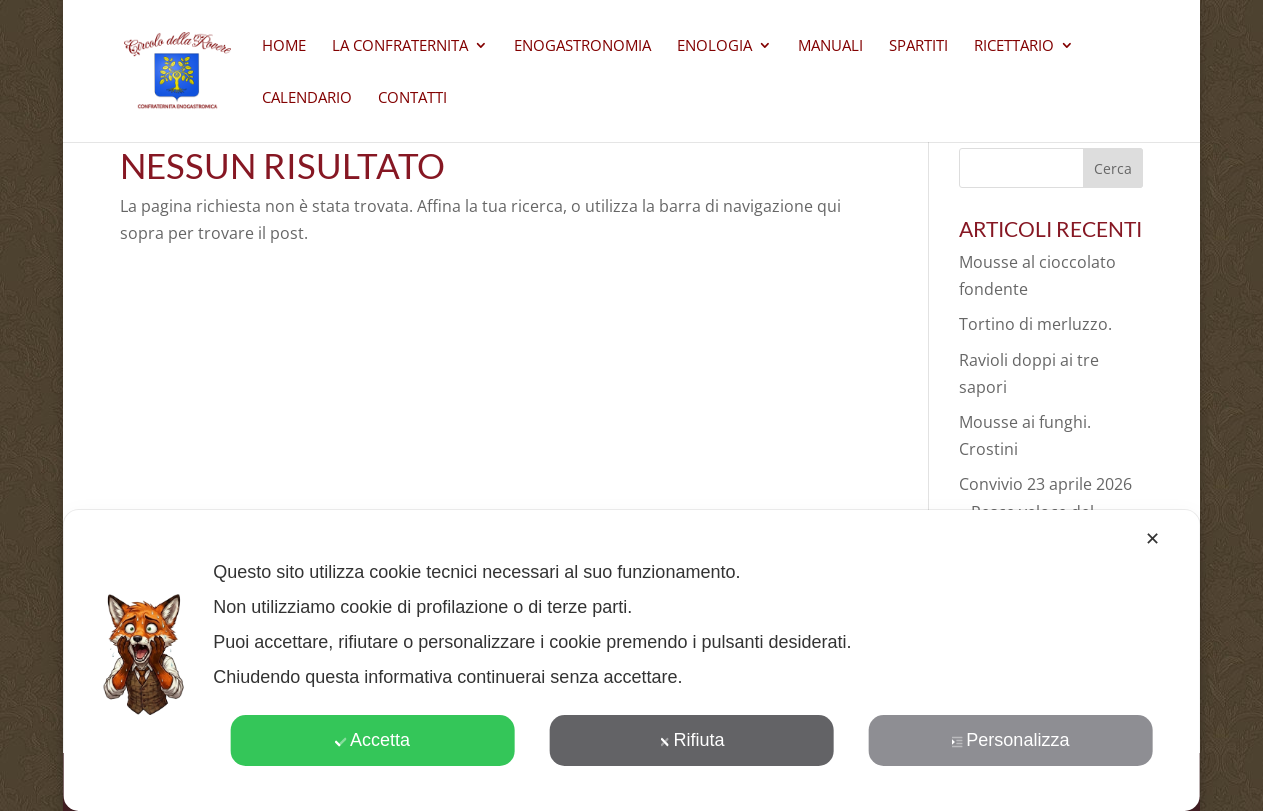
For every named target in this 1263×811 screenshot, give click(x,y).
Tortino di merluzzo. (1035, 324)
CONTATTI (412, 98)
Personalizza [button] (1010, 740)
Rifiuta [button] (691, 740)
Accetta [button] (372, 740)
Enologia (714, 46)
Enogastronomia (582, 46)
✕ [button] (1152, 539)
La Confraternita (400, 46)
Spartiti (918, 46)
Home (284, 46)
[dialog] (631, 660)
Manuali (830, 46)
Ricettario (1014, 46)
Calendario (307, 98)
